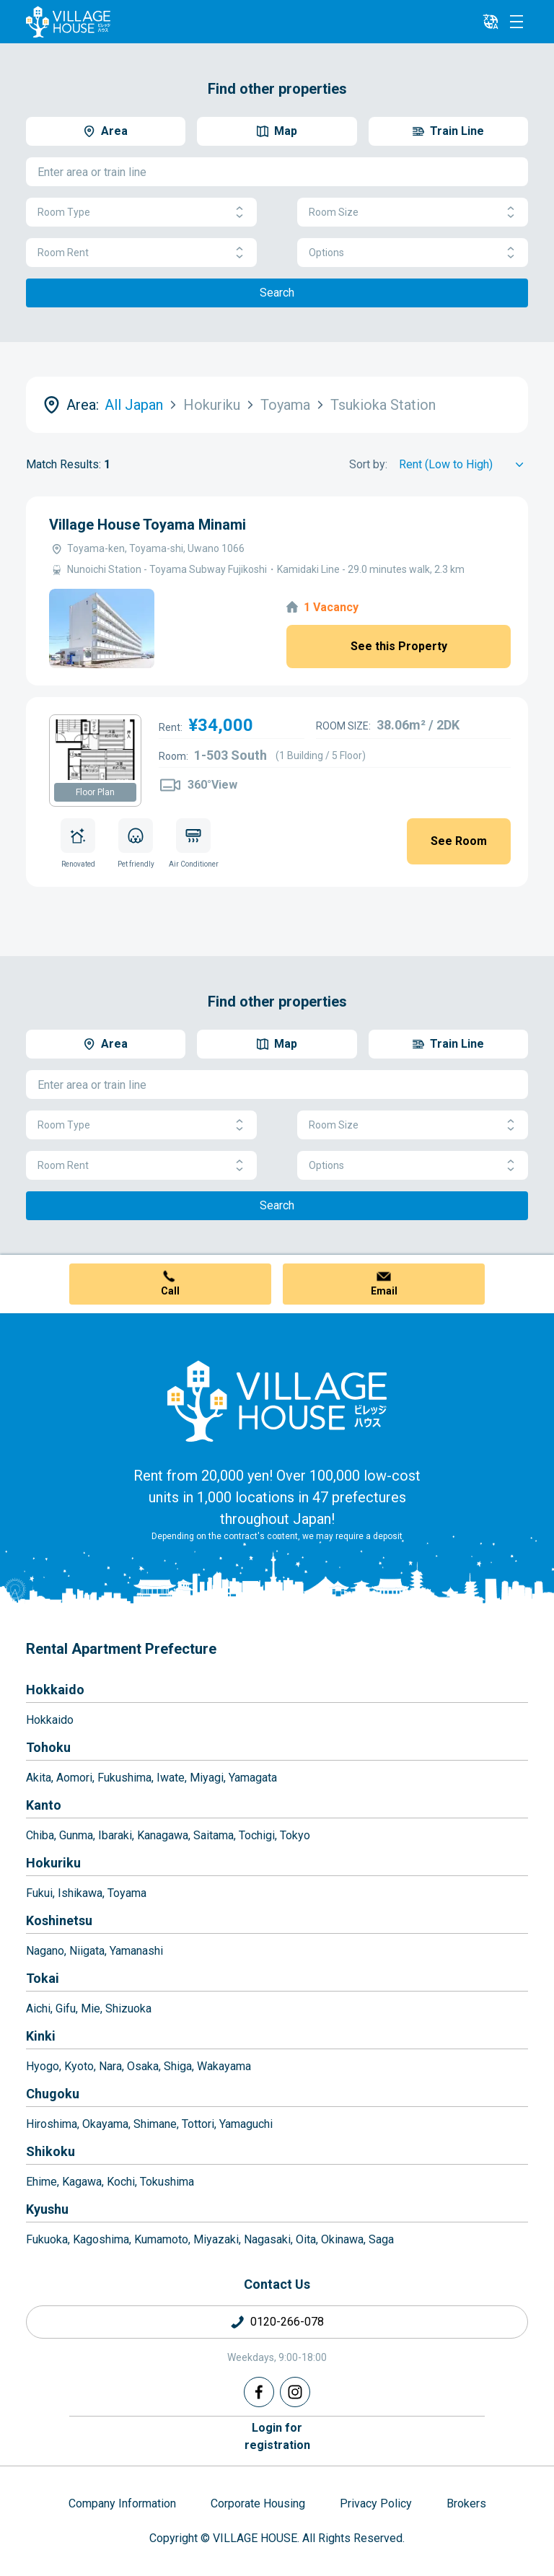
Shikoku (50, 2151)
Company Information (122, 2503)
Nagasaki (267, 2239)
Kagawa (82, 2182)
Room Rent (141, 253)
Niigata (87, 1951)
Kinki (41, 2035)
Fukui (39, 1893)
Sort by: (368, 464)
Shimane (155, 2124)
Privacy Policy (376, 2503)
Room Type (141, 212)
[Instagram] (295, 2392)
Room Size (412, 212)
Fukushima (124, 1777)
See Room (459, 841)
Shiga (178, 2066)
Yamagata (253, 1777)
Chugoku (52, 2093)
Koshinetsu (59, 1920)
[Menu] (516, 21)
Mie (90, 2008)
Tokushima (167, 2182)
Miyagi (207, 1777)
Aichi (38, 2008)
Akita (38, 1777)
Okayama (105, 2124)
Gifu (66, 2008)
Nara (110, 2066)
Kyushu (47, 2209)
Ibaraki (115, 1835)
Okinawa (342, 2239)
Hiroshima (51, 2124)
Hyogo (42, 2066)
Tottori (198, 2124)
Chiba (40, 1835)
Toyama (126, 1893)
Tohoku (48, 1747)
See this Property (399, 646)
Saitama (213, 1835)
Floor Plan (95, 792)
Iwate (171, 1777)
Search (277, 292)
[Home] (277, 1400)
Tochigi (257, 1835)
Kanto (43, 1805)
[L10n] (490, 21)
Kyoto (79, 2066)
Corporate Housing (258, 2503)
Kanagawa (162, 1835)
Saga (381, 2239)
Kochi (121, 2182)
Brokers (466, 2503)
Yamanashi (136, 1951)
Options (412, 253)
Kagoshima (101, 2239)
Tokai (42, 1978)
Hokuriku (53, 1862)
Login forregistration (277, 2436)
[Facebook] (259, 2392)
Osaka (143, 2066)
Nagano (45, 1951)
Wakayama (224, 2066)
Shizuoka (128, 2008)
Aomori (74, 1777)
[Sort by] (463, 464)
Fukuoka (47, 2239)
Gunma (76, 1835)
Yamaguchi (246, 2124)
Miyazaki (216, 2239)
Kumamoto (161, 2239)
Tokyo (295, 1835)
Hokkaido (55, 1689)
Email (384, 1291)
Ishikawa (80, 1893)
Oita (306, 2239)
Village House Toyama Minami (147, 524)
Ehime (41, 2182)
